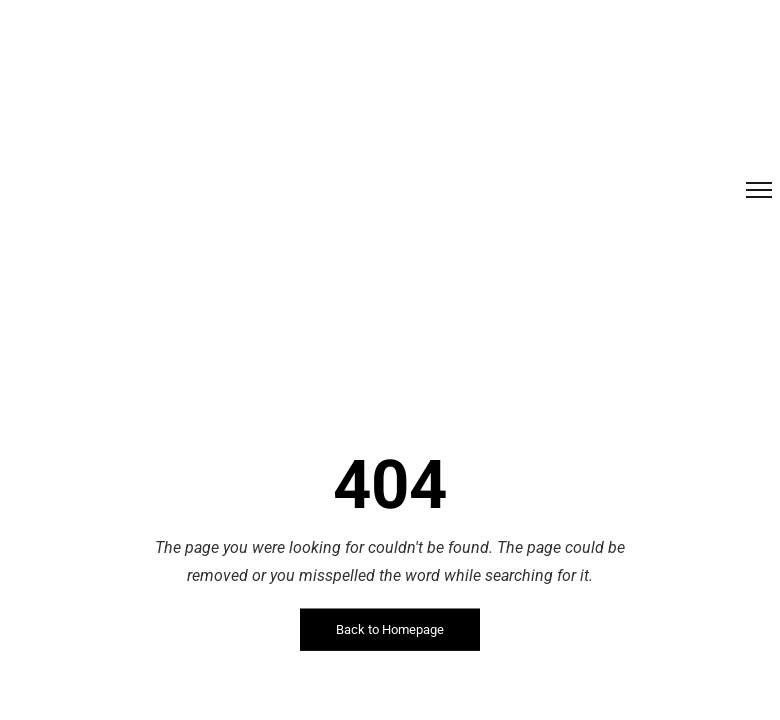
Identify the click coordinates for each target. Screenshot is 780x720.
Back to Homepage (390, 629)
